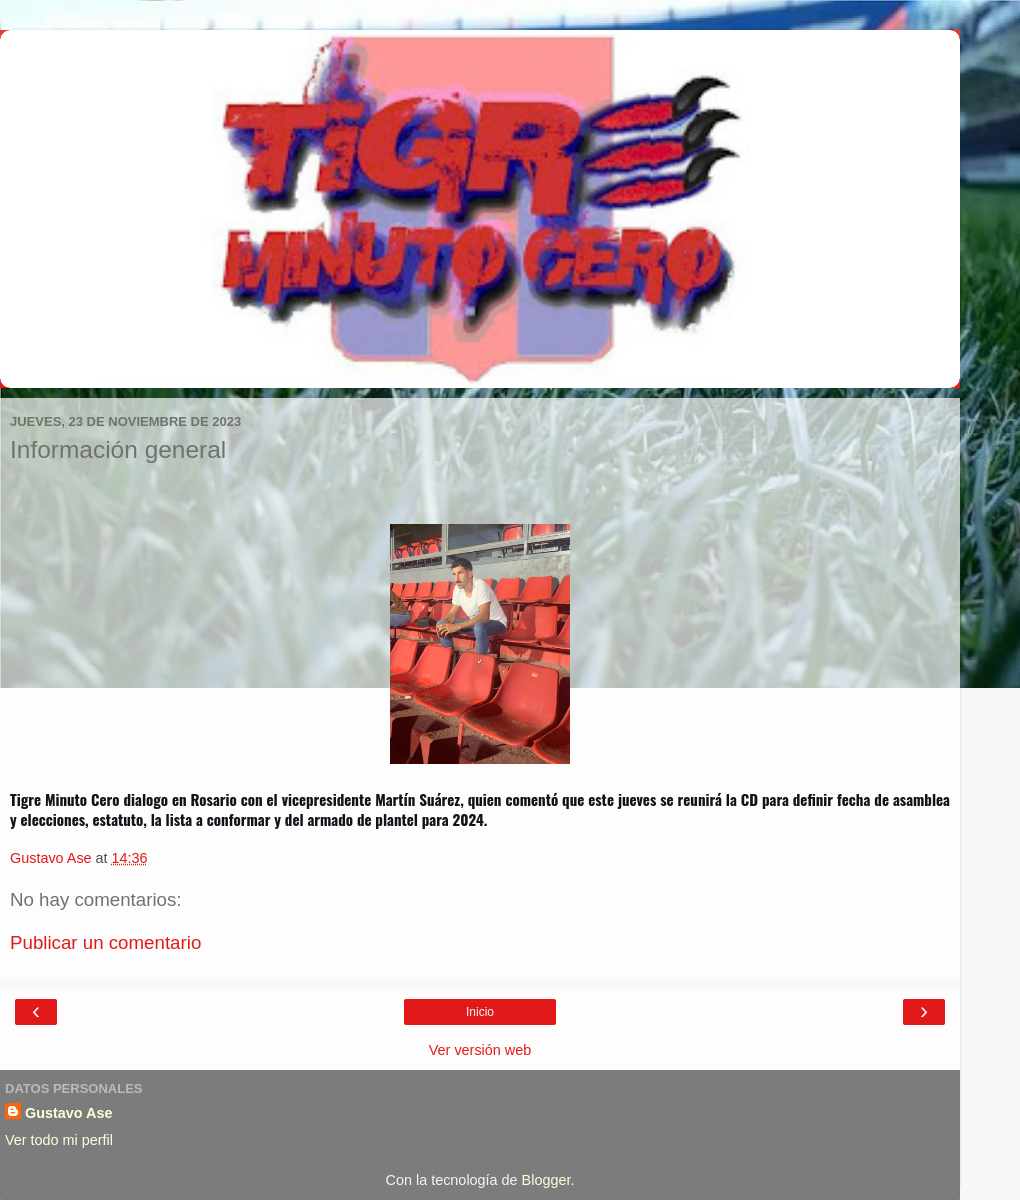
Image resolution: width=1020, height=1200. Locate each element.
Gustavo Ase (68, 1113)
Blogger (546, 1180)
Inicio (480, 1012)
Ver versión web (480, 1050)
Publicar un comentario (105, 942)
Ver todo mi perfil (59, 1140)
